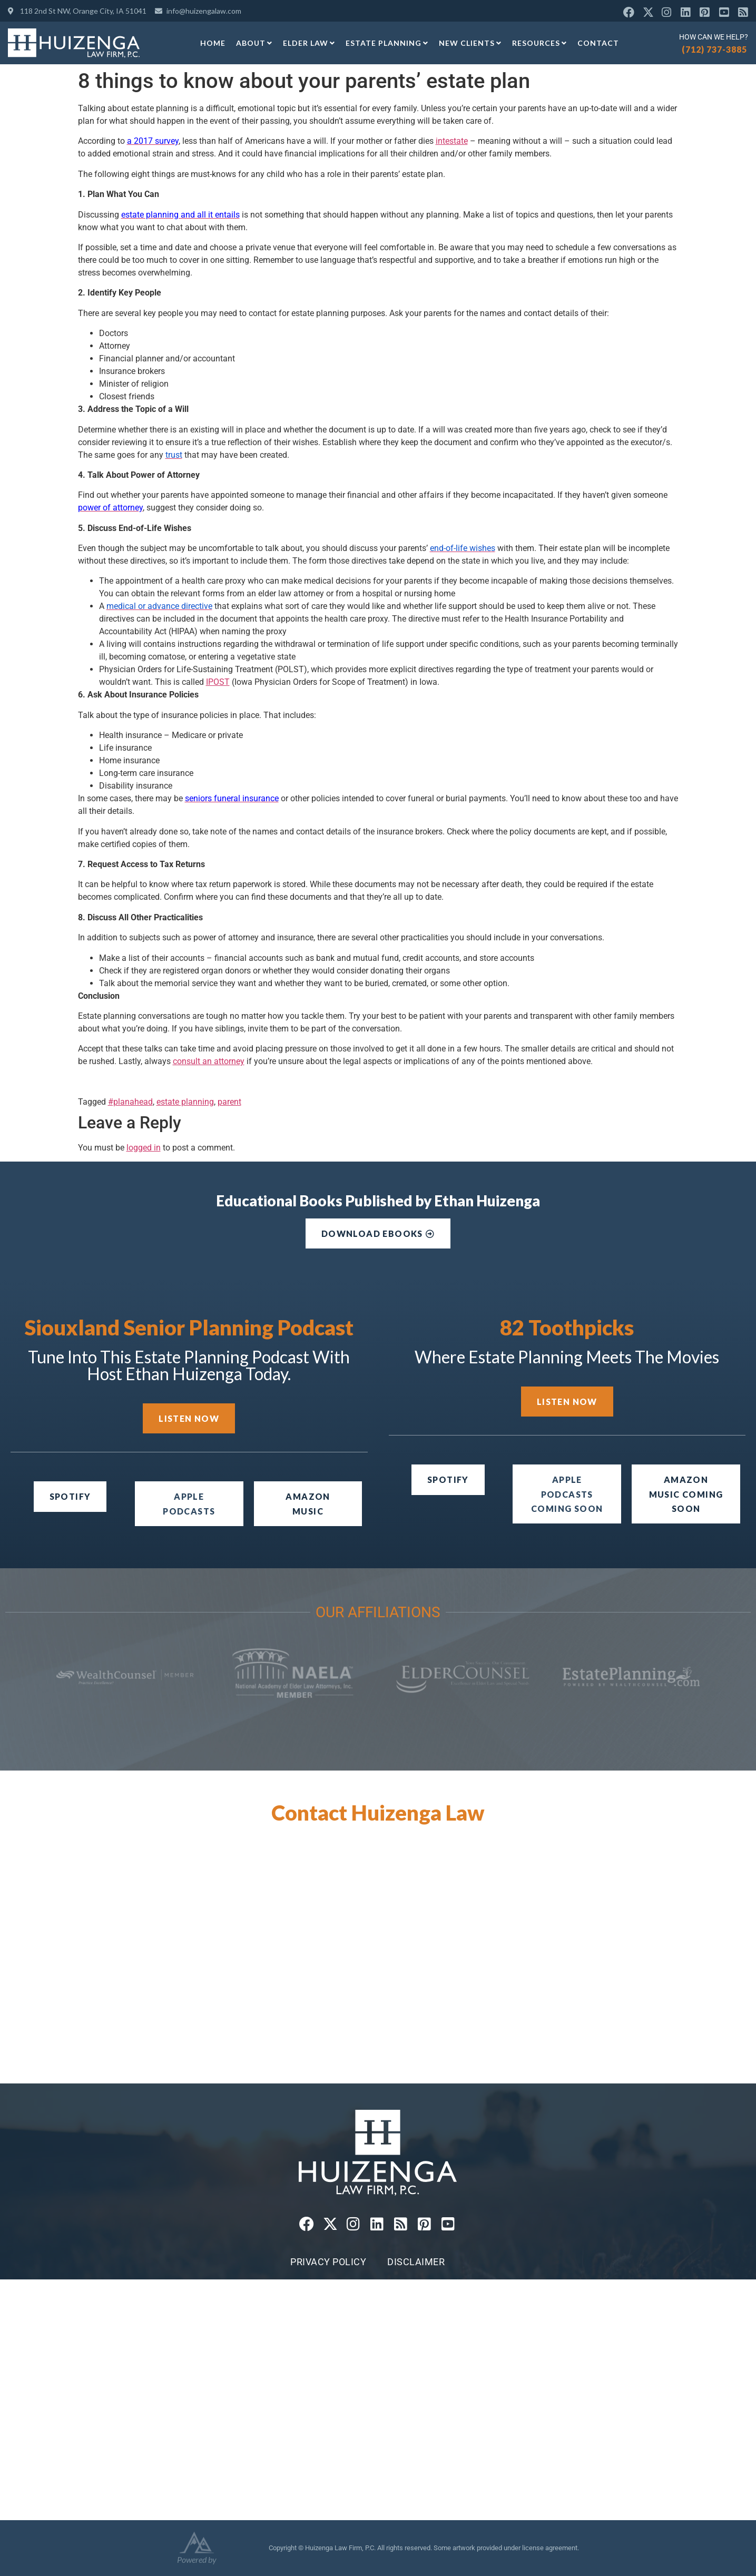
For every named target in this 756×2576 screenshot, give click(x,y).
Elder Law (309, 43)
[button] (567, 1493)
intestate (452, 141)
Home (212, 42)
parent (229, 1102)
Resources (539, 43)
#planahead (130, 1102)
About (254, 43)
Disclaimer (416, 2261)
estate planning (185, 1102)
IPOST (218, 682)
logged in (143, 1148)
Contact (598, 42)
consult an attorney (208, 1061)
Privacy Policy (328, 2261)
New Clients (470, 43)
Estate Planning (387, 43)
